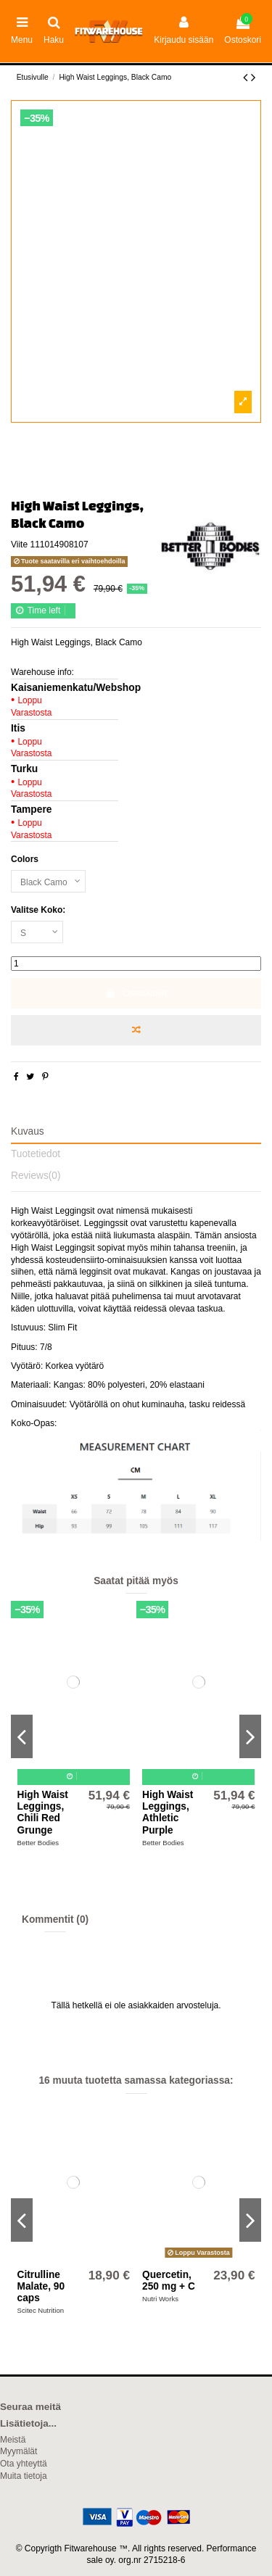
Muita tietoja (23, 2476)
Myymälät (18, 2451)
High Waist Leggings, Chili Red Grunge (42, 1812)
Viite (19, 544)
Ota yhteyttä (23, 2464)
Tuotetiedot (35, 1153)
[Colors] (48, 881)
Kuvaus (27, 1131)
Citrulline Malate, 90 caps (41, 2286)
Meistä (12, 2440)
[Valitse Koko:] (37, 932)
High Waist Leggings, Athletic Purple (167, 1812)
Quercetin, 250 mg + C (168, 2280)
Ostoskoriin (136, 993)
